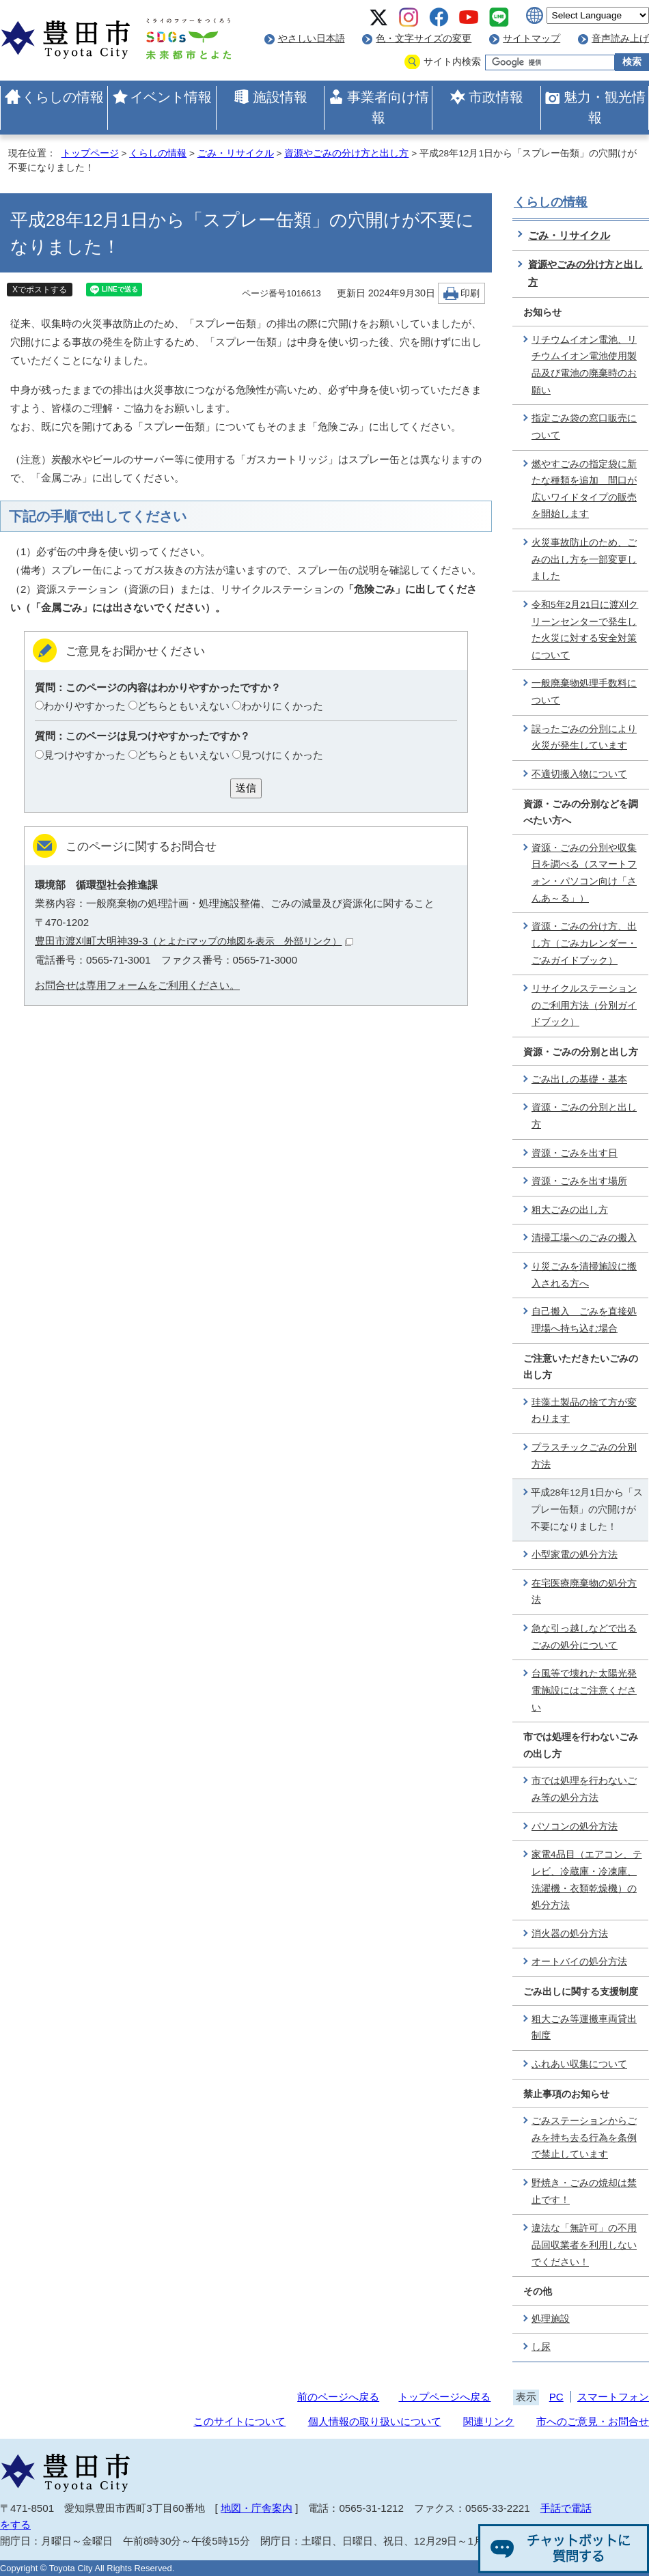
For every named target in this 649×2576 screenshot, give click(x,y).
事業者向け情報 (388, 107)
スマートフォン (613, 2397)
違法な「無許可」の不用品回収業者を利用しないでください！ (584, 2245)
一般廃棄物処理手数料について (584, 691)
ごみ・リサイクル (235, 153)
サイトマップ (531, 38)
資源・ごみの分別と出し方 (584, 1116)
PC (556, 2397)
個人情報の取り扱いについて (374, 2421)
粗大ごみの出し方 (569, 1210)
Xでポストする (39, 289)
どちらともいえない (183, 706)
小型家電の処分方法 (574, 1555)
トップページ (90, 153)
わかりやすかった (85, 706)
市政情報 (496, 96)
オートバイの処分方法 (579, 1962)
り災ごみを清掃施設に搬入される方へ (584, 1275)
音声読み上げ (620, 38)
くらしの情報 (63, 96)
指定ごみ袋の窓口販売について (584, 426)
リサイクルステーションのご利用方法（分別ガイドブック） (584, 1005)
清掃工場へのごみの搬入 (584, 1238)
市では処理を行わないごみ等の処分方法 (584, 1789)
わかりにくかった (282, 706)
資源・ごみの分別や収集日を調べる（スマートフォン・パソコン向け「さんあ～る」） (584, 873)
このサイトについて (239, 2421)
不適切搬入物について (579, 774)
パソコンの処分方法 (574, 1826)
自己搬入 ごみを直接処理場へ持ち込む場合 (584, 1320)
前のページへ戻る (338, 2397)
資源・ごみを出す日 (574, 1153)
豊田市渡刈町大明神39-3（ (194, 941)
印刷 (470, 293)
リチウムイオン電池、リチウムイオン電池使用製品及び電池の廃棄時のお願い (584, 365)
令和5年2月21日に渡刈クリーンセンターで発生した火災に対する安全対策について (584, 630)
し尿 (541, 2347)
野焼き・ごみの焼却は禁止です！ (584, 2191)
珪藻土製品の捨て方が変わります (584, 1411)
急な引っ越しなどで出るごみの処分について (584, 1637)
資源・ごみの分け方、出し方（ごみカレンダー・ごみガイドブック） (584, 943)
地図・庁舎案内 (256, 2508)
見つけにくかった (282, 755)
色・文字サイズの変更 (423, 38)
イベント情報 (171, 96)
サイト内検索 (452, 62)
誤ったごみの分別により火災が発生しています (584, 737)
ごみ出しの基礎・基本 (579, 1079)
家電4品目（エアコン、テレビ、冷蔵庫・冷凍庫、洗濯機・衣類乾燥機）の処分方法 (586, 1879)
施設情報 (280, 96)
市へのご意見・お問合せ (592, 2421)
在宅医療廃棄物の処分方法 (584, 1592)
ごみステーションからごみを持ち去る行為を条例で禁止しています (584, 2137)
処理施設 (550, 2319)
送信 (246, 788)
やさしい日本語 (311, 38)
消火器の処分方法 (569, 1934)
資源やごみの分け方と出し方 (346, 153)
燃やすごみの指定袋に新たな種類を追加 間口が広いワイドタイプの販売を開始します (584, 489)
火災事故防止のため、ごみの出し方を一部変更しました (584, 559)
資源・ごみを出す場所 (579, 1181)
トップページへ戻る (444, 2397)
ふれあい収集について (579, 2064)
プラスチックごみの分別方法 (584, 1456)
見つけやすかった (85, 755)
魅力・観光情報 (605, 107)
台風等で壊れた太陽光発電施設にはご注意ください (584, 1690)
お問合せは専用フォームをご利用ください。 (137, 985)
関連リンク (488, 2421)
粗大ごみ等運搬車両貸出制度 (584, 2027)
